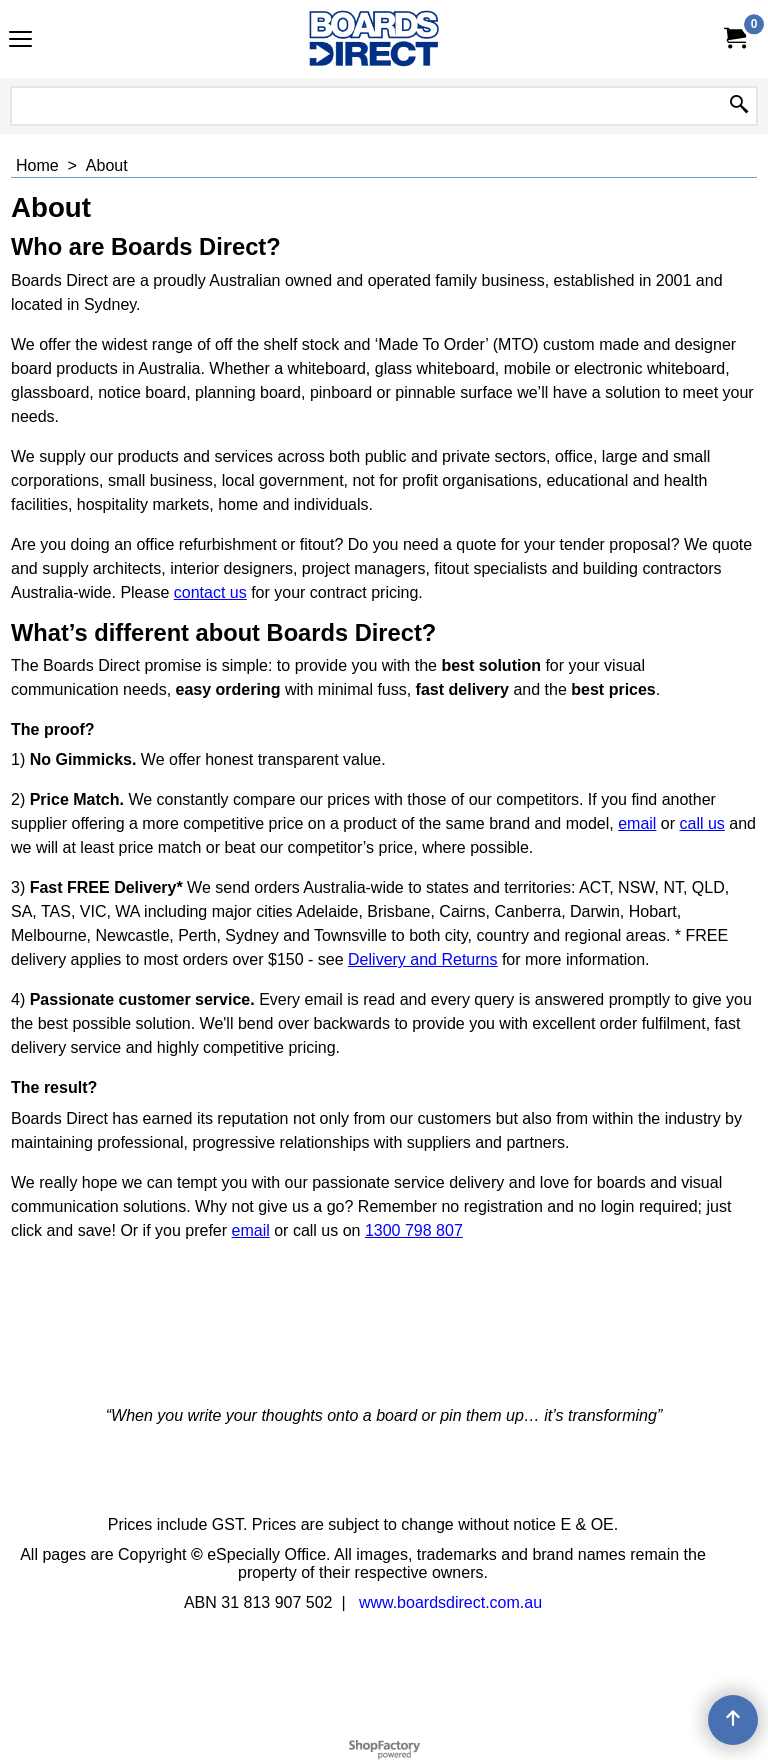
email (637, 823)
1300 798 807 (414, 1230)
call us (702, 823)
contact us (210, 592)
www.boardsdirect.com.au (450, 1602)
